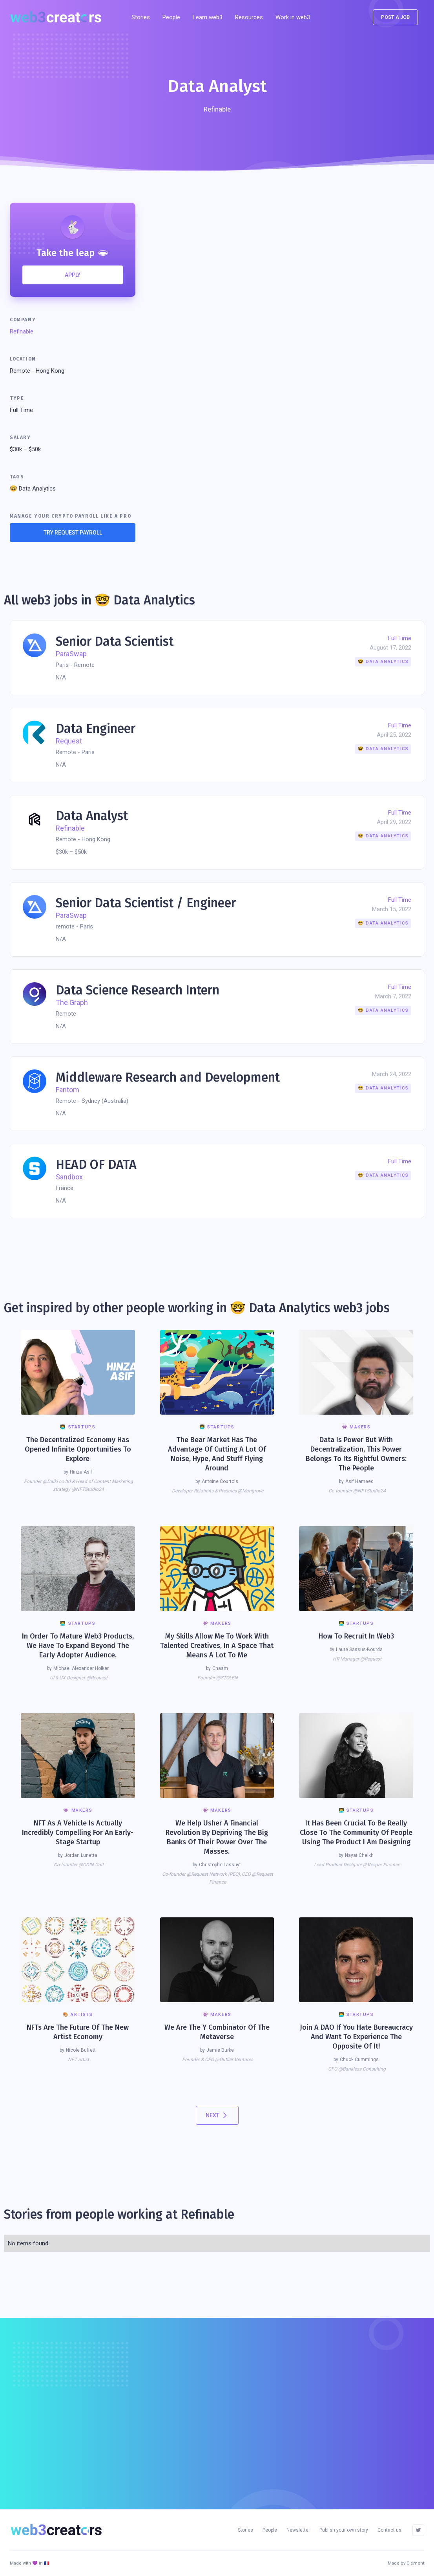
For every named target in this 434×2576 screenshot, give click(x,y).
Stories (140, 17)
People (171, 17)
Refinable (21, 331)
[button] (249, 17)
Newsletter (298, 2530)
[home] (58, 17)
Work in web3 (292, 17)
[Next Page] (217, 2115)
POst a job (395, 17)
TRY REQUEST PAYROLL (73, 532)
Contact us (389, 2530)
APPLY (72, 275)
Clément (415, 2563)
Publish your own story (343, 2530)
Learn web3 (207, 17)
